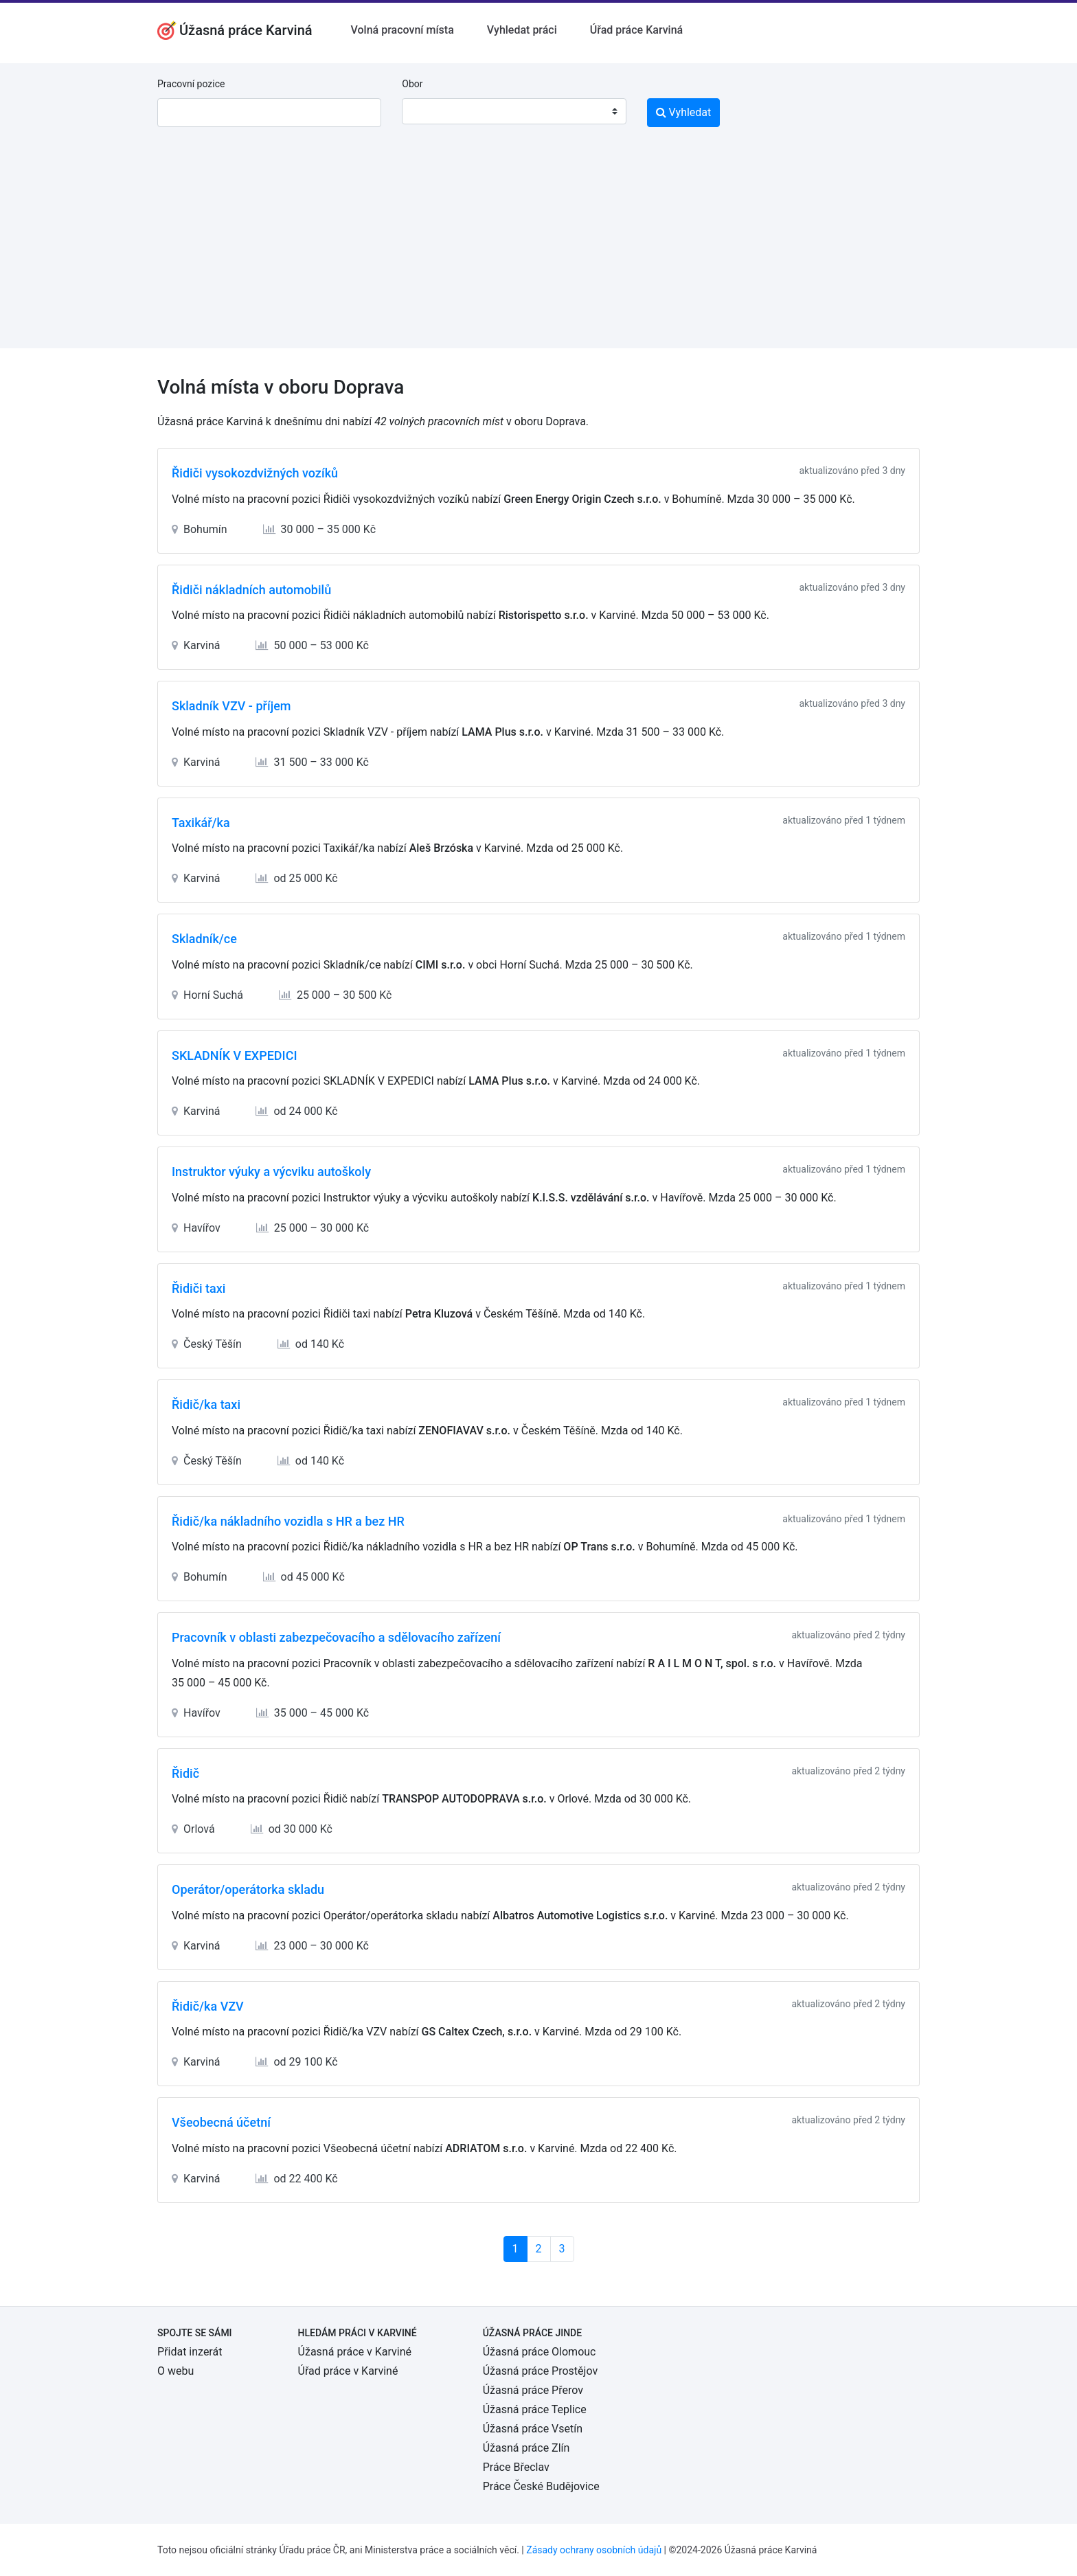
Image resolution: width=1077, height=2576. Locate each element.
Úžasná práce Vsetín (532, 2428)
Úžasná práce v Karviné (354, 2351)
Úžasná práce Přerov (533, 2390)
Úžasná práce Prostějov (540, 2370)
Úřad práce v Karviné (348, 2370)
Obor (412, 83)
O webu (175, 2370)
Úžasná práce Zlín (526, 2447)
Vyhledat (684, 112)
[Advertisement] (538, 252)
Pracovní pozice (191, 83)
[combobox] (514, 111)
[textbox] (430, 111)
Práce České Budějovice (541, 2486)
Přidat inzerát (189, 2351)
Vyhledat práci (522, 29)
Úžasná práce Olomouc (539, 2351)
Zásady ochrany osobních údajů (593, 2549)
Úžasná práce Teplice (535, 2409)
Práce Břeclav (516, 2467)
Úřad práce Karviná (636, 29)
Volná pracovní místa (402, 29)
